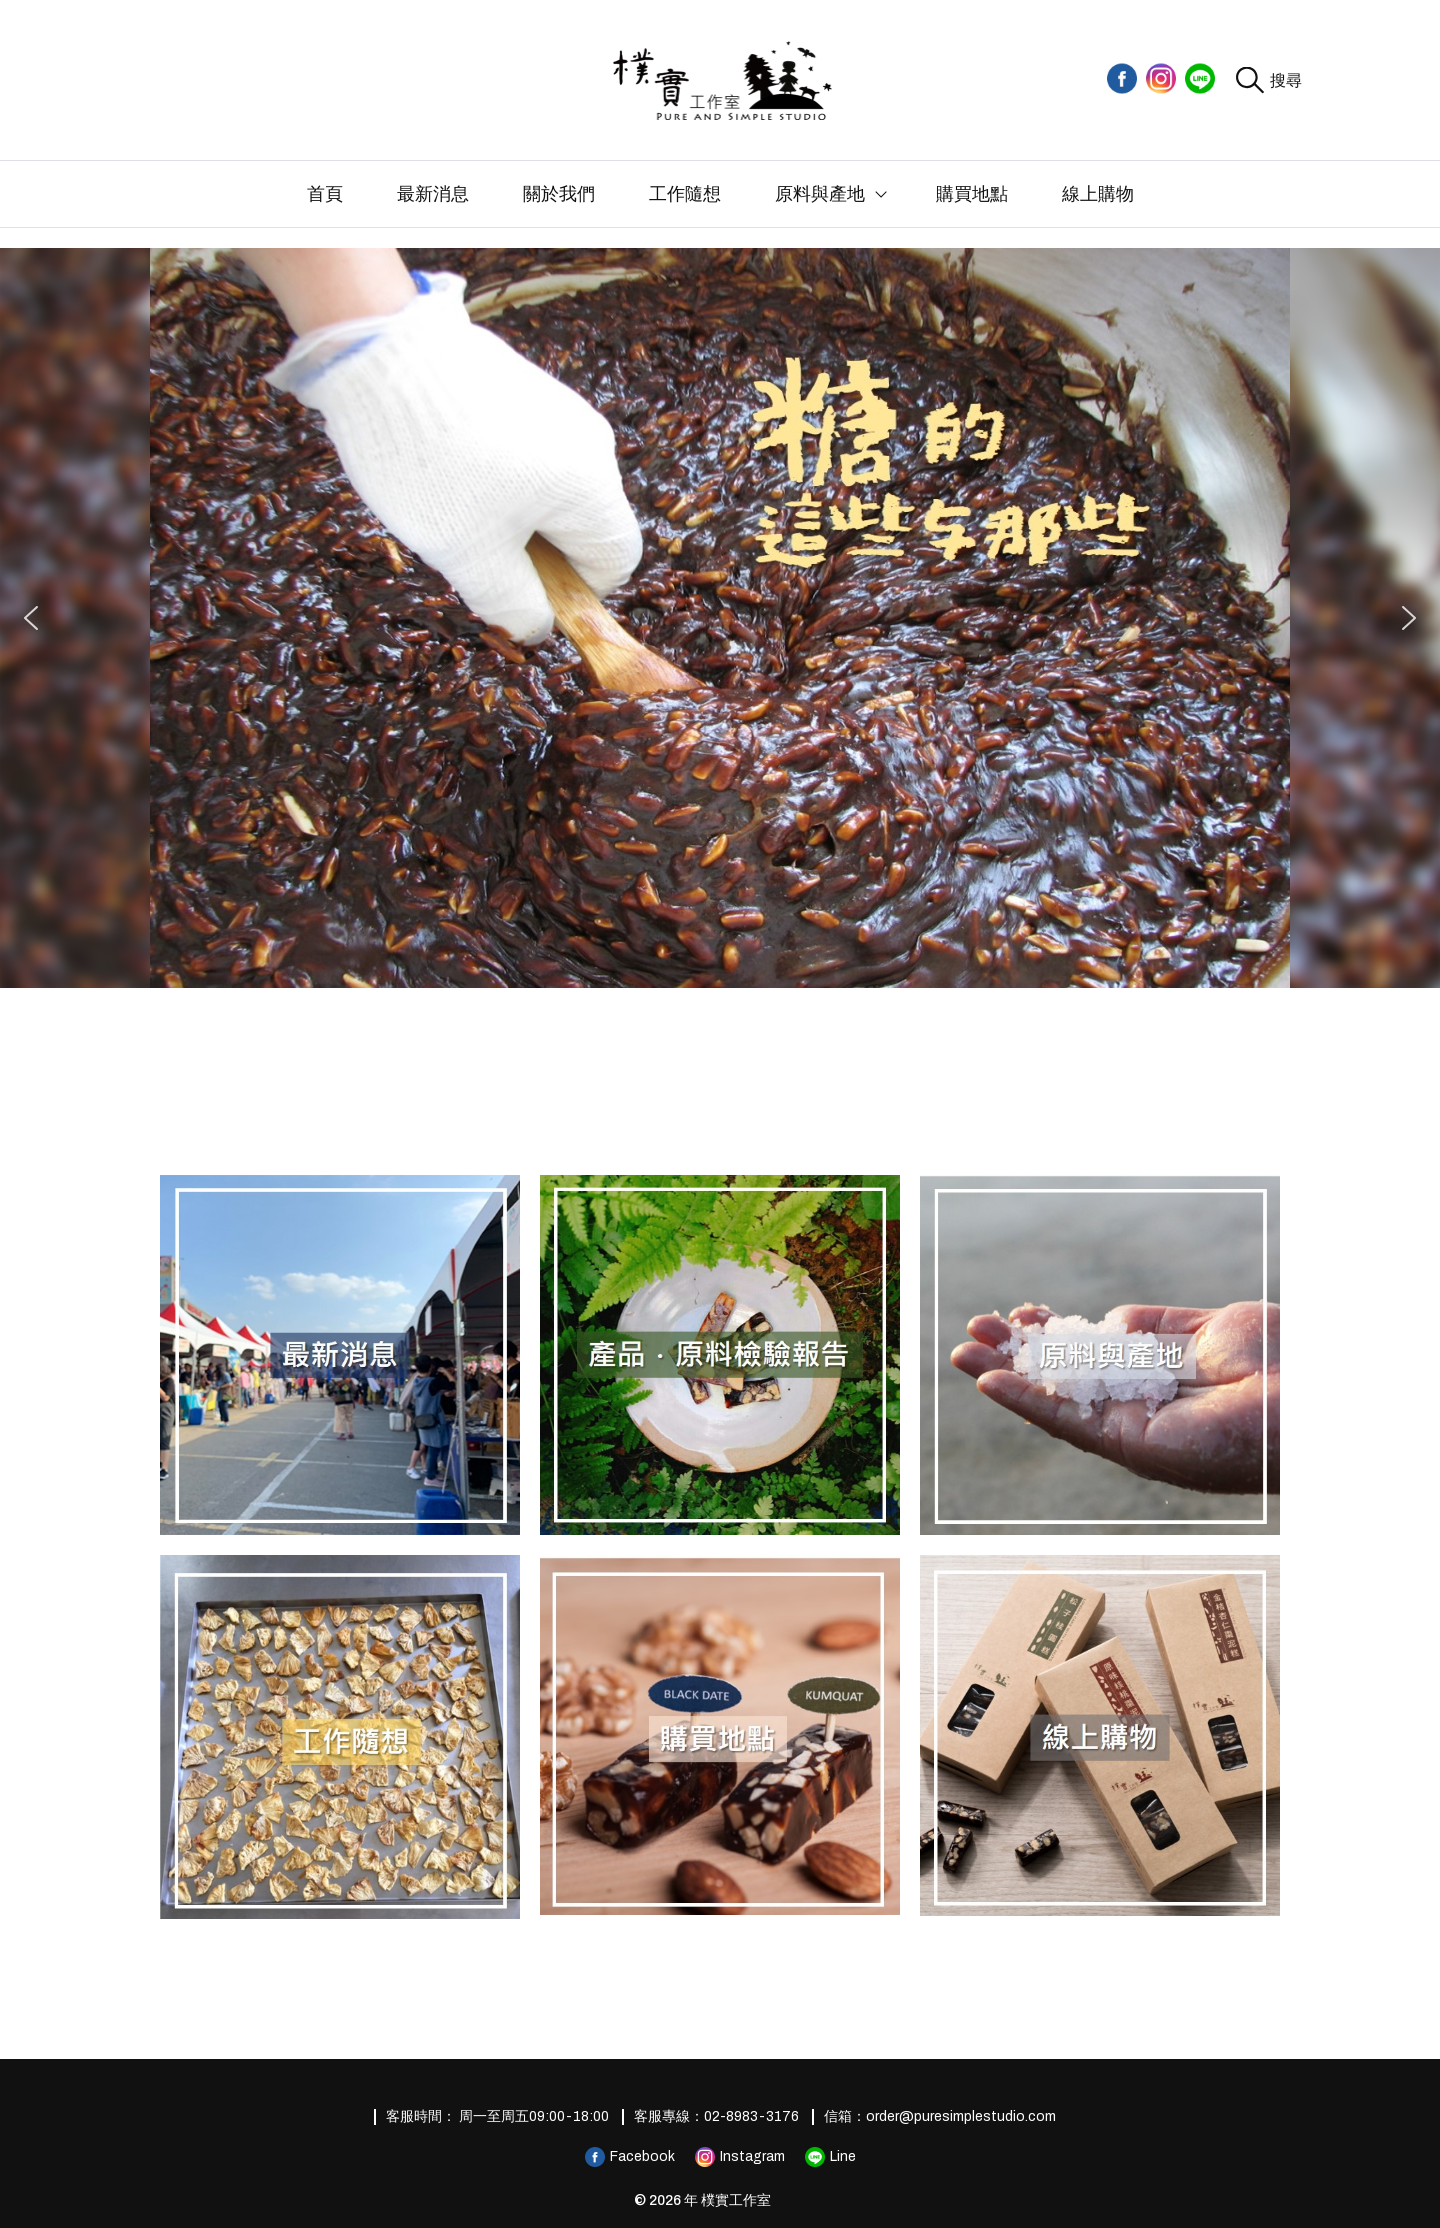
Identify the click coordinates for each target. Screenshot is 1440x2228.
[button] (31, 618)
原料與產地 (820, 194)
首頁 (325, 194)
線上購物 (1098, 194)
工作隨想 (685, 194)
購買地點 (972, 194)
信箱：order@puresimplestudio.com (940, 2116)
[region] (720, 618)
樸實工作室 (736, 2200)
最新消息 (433, 194)
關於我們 (559, 194)
